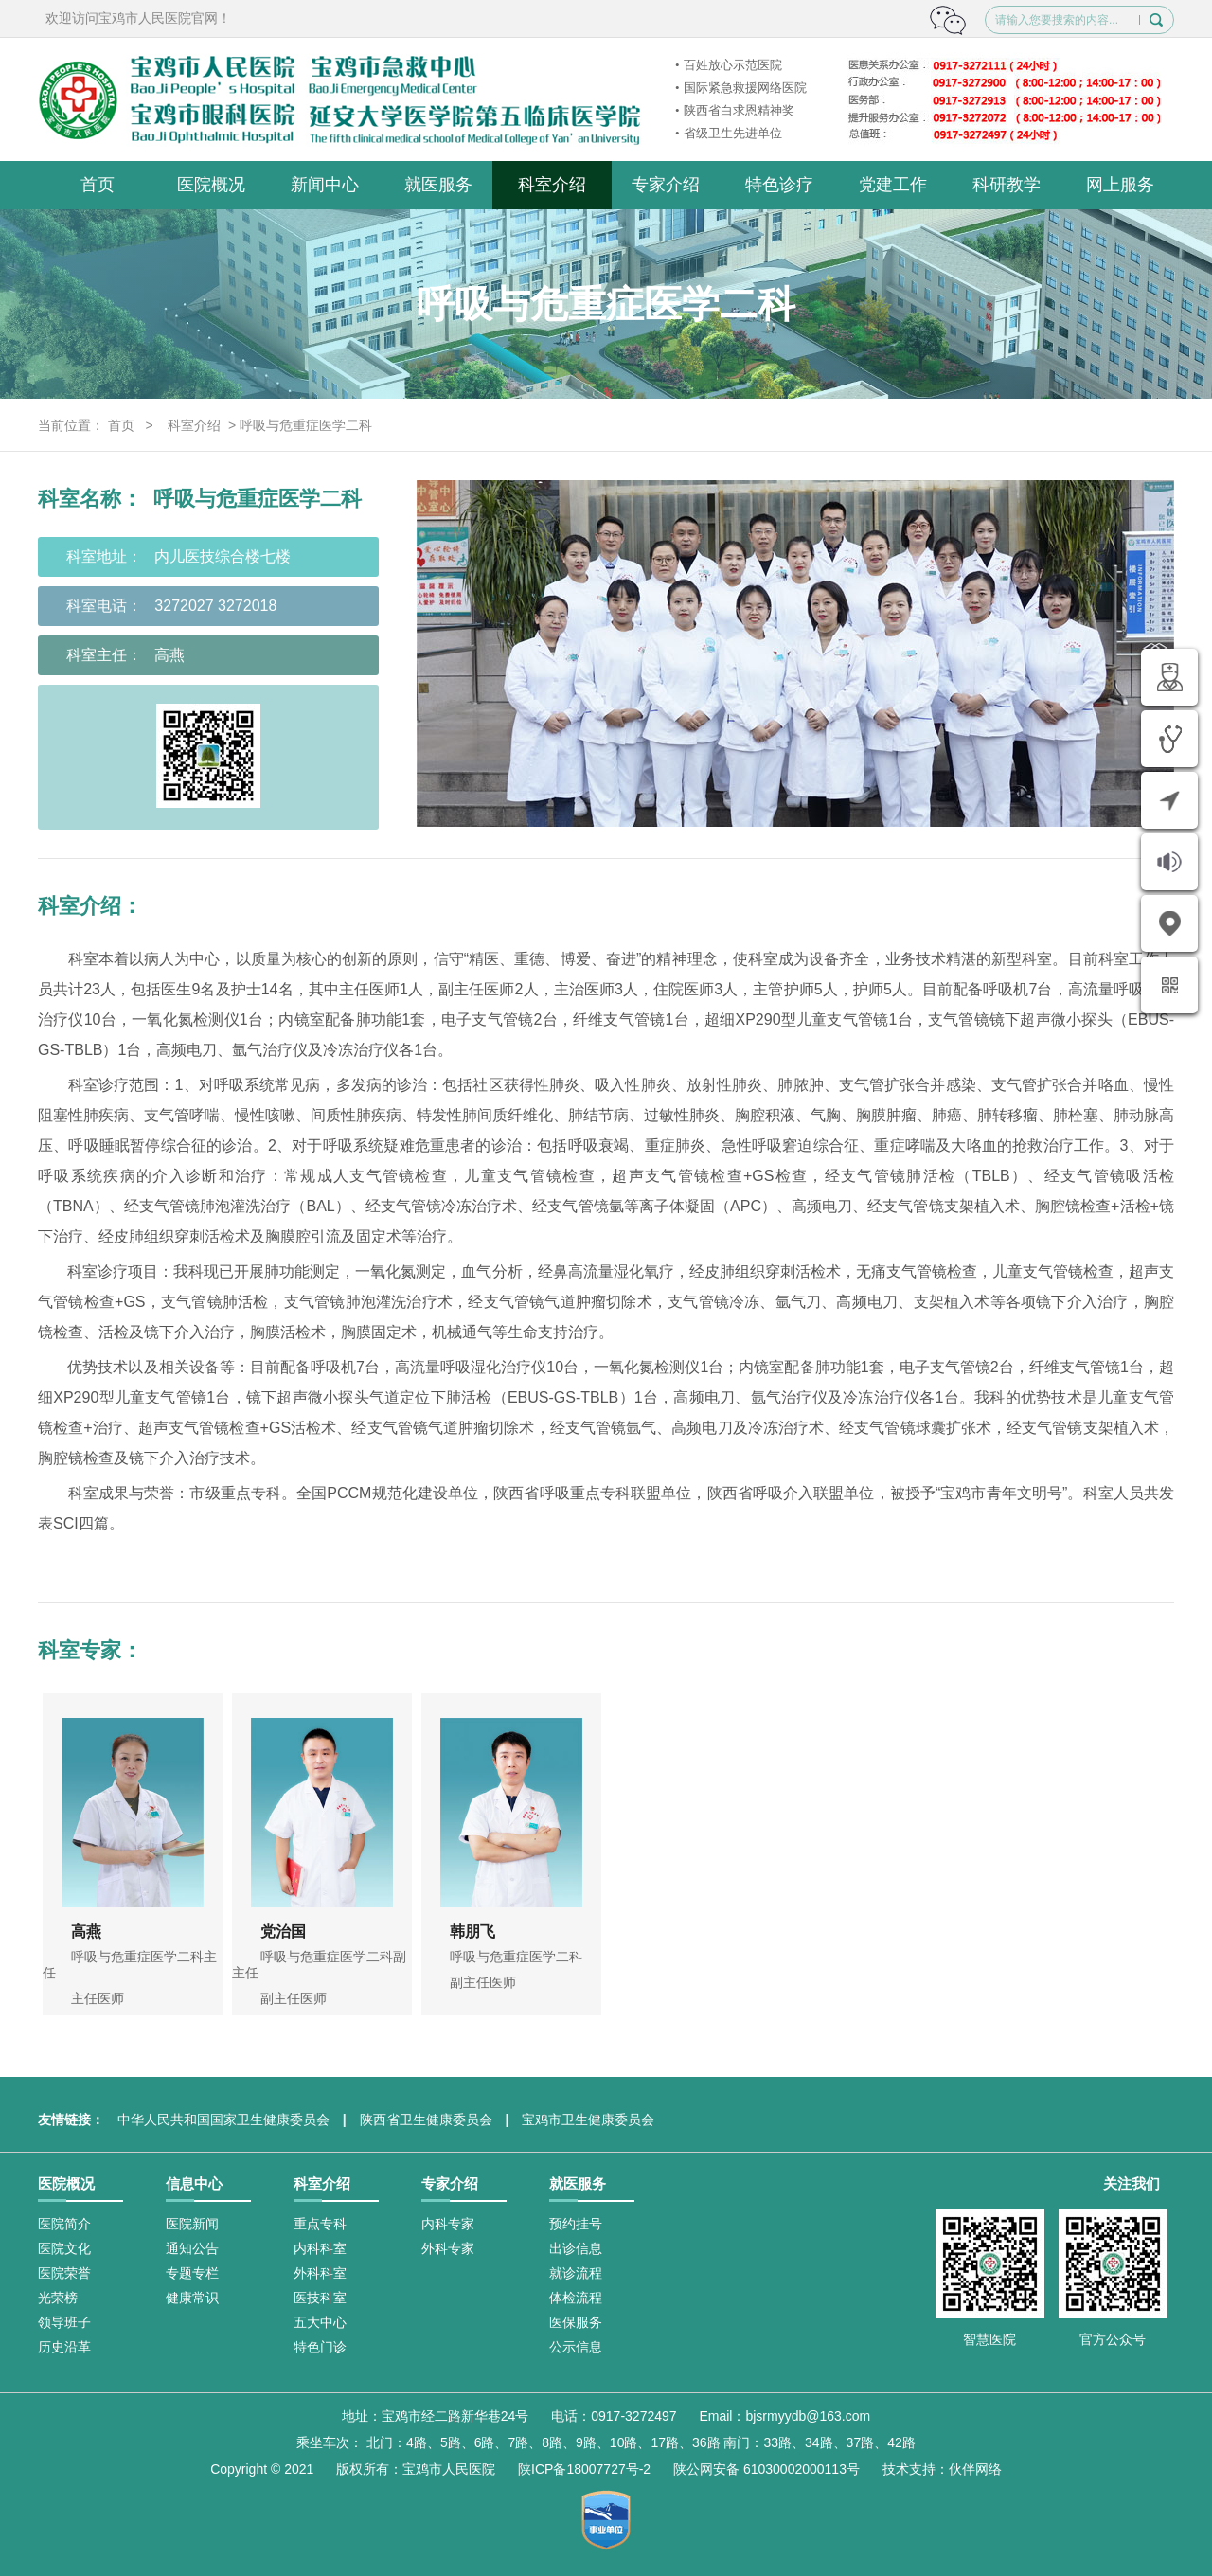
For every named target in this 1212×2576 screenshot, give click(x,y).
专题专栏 (192, 2273)
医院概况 (211, 184)
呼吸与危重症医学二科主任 (130, 1964)
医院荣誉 (64, 2273)
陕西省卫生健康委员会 (426, 2119)
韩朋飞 (472, 1932)
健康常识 (192, 2297)
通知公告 (192, 2248)
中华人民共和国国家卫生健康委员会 (223, 2119)
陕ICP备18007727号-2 (584, 2469)
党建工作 (893, 184)
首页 (97, 184)
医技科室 (320, 2297)
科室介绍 (552, 184)
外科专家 (447, 2248)
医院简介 (64, 2223)
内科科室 (320, 2248)
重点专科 (320, 2223)
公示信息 (575, 2346)
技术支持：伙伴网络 (942, 2469)
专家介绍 (666, 184)
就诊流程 (575, 2273)
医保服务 (575, 2322)
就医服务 (438, 184)
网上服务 (1120, 184)
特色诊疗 (779, 184)
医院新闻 (192, 2223)
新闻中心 (325, 184)
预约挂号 (575, 2223)
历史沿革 (64, 2346)
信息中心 (194, 2183)
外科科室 (320, 2273)
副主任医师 (293, 1998)
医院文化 (64, 2248)
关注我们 (1131, 2183)
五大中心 (320, 2322)
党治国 (283, 1932)
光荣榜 (58, 2297)
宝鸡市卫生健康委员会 (588, 2119)
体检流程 (575, 2297)
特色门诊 (320, 2346)
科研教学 (1006, 184)
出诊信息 (575, 2248)
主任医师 (97, 1998)
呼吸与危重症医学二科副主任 (319, 1964)
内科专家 (447, 2223)
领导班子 (64, 2322)
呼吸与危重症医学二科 (516, 1956)
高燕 (86, 1932)
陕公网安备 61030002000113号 (766, 2469)
